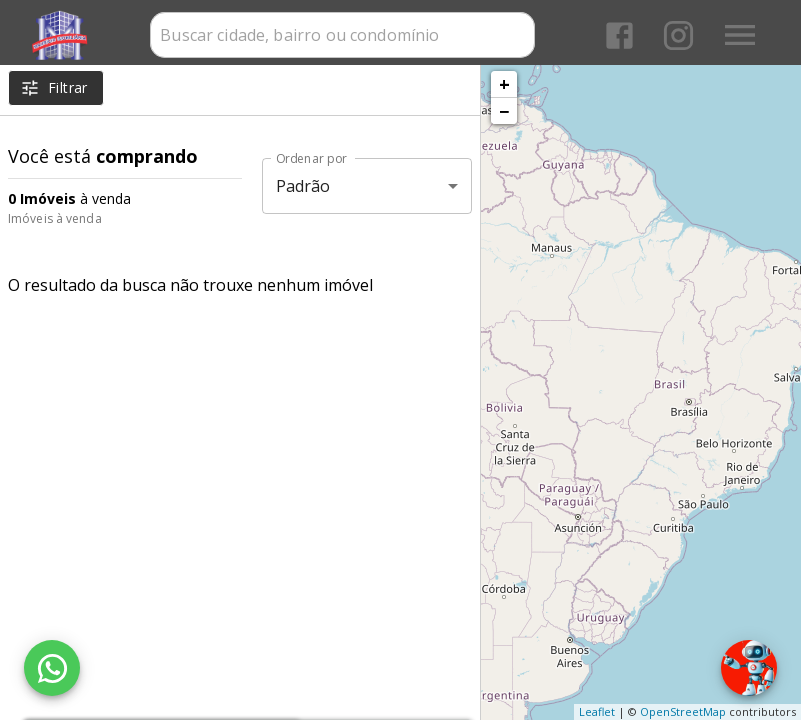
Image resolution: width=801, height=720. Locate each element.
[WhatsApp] (52, 668)
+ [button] (504, 84)
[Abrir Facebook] (619, 35)
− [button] (504, 111)
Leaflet (597, 711)
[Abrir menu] (740, 35)
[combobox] (342, 35)
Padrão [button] (303, 186)
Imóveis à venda (55, 218)
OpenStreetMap (683, 711)
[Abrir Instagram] (678, 35)
